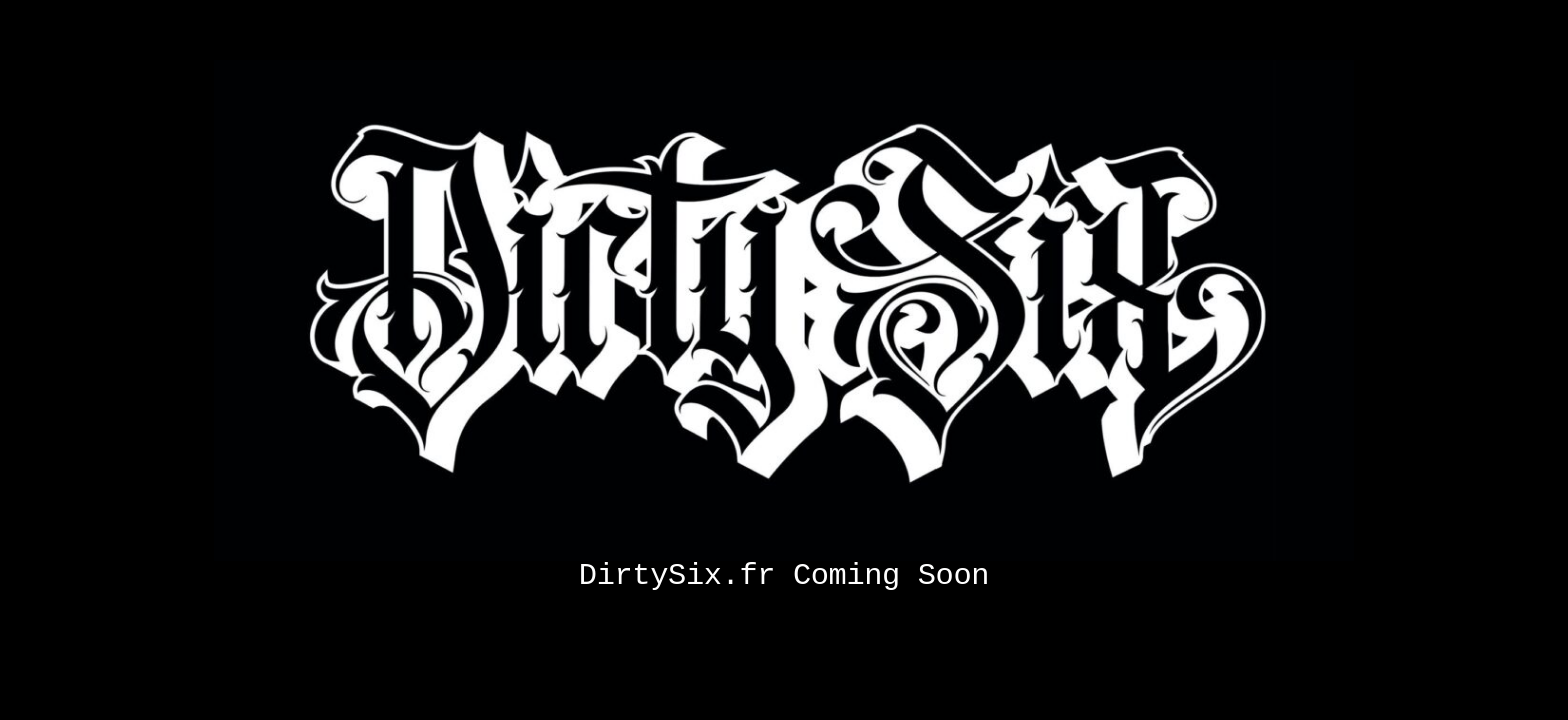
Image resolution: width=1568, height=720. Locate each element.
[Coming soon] (784, 67)
